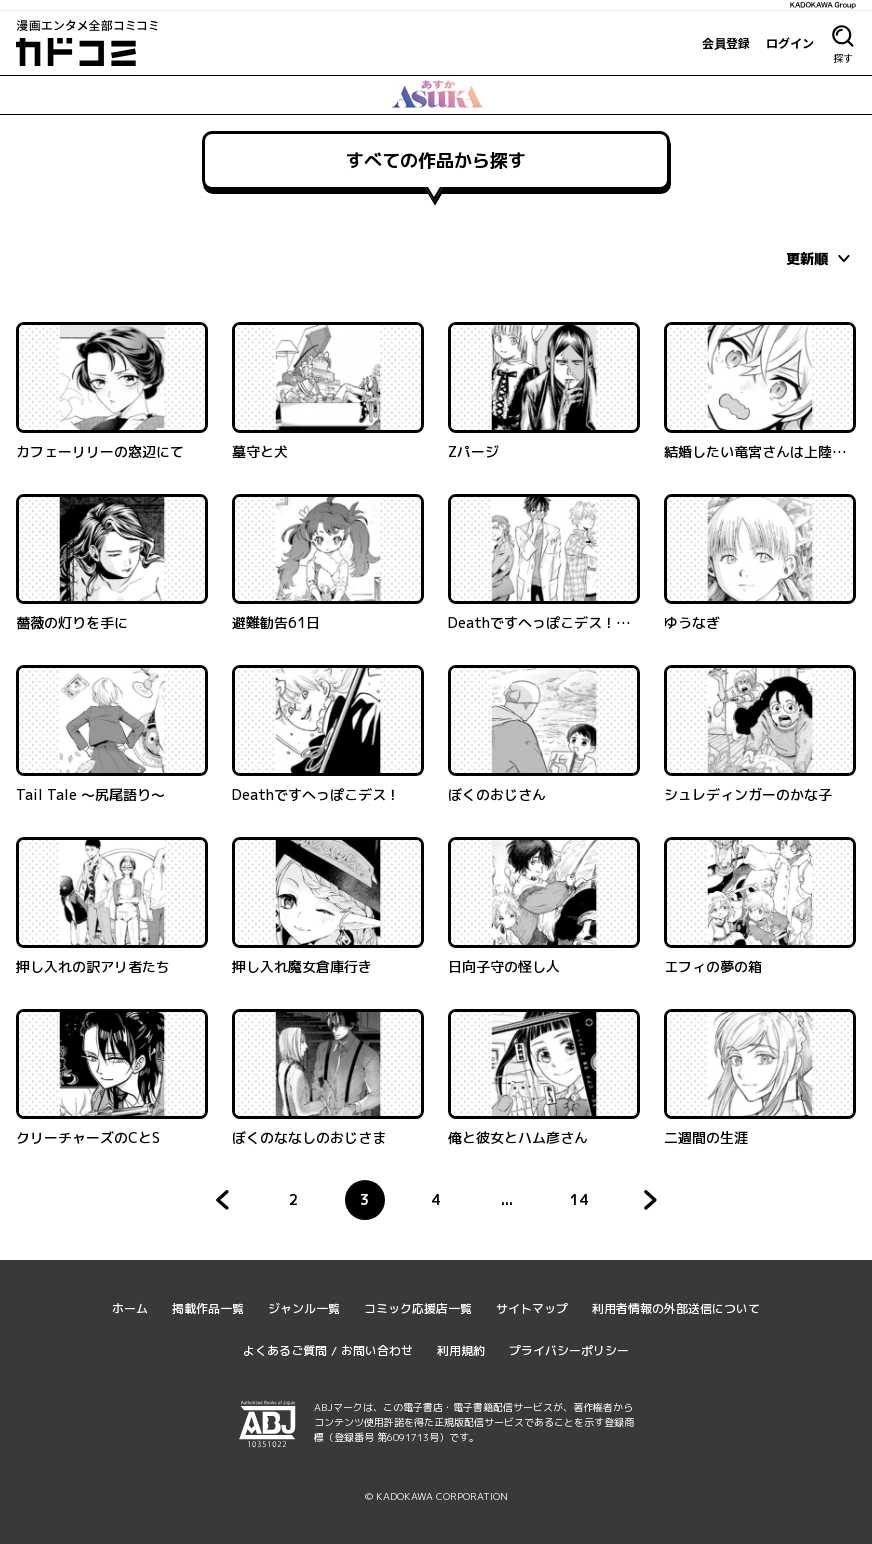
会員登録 (726, 43)
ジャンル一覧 (304, 1308)
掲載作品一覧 (208, 1308)
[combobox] (821, 258)
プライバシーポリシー (569, 1350)
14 (584, 1205)
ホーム (130, 1308)
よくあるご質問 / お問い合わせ (328, 1350)
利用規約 (461, 1350)
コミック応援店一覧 (418, 1308)
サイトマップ (532, 1308)
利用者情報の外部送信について (676, 1308)
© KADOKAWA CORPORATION (436, 1496)
